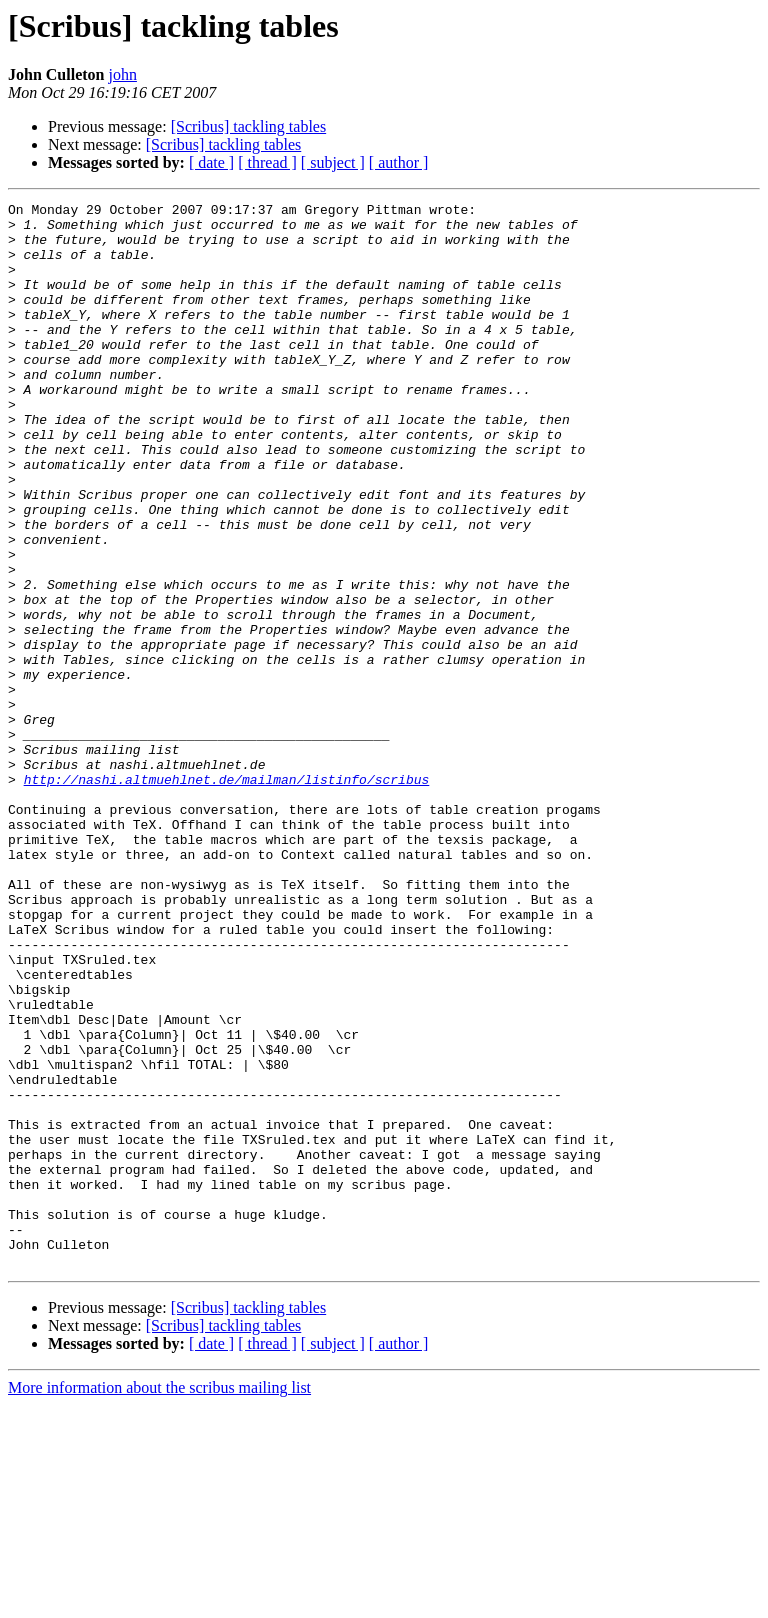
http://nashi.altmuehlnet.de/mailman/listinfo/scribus (227, 896)
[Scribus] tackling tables (249, 126)
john (122, 74)
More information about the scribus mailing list (159, 1600)
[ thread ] (267, 162)
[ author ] (399, 162)
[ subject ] (333, 162)
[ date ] (211, 162)
